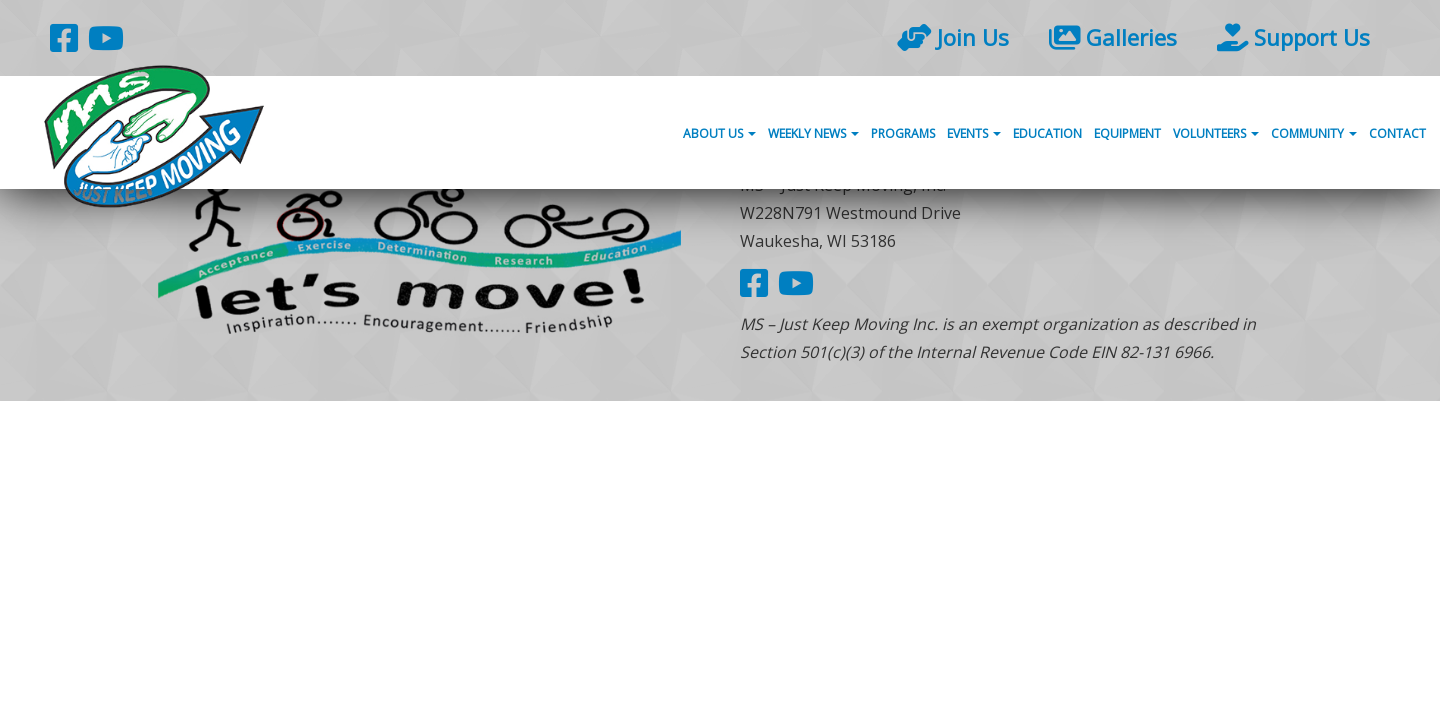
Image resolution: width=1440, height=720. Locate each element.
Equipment (1127, 133)
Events (974, 133)
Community (1314, 133)
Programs (903, 133)
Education (1047, 133)
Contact (1397, 133)
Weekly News (813, 133)
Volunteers (1216, 133)
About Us (719, 133)
